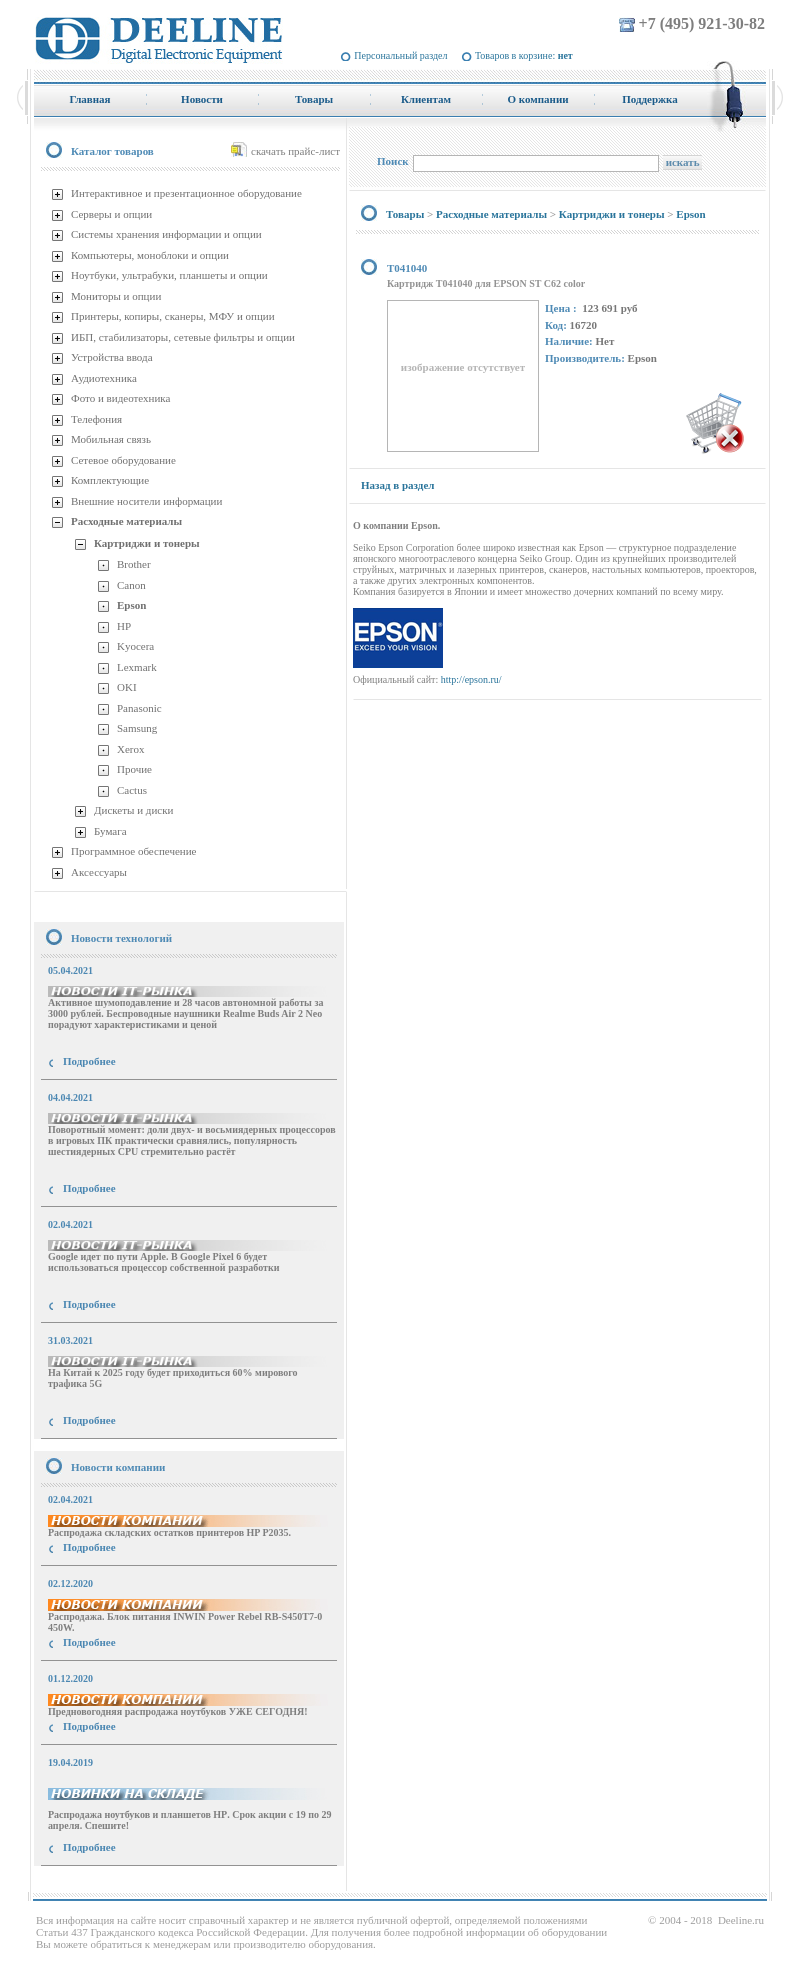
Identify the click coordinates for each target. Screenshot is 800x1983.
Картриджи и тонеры (147, 543)
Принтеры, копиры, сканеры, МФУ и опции (173, 316)
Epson (131, 605)
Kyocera (135, 646)
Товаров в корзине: (524, 55)
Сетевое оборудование (123, 460)
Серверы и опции (111, 214)
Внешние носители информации (146, 501)
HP (124, 626)
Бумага (110, 831)
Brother (134, 564)
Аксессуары (99, 872)
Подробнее (89, 1061)
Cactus (132, 790)
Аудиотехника (104, 378)
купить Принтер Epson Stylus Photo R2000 (123, 1883)
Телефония (96, 419)
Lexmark (137, 667)
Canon (131, 585)
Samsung (137, 728)
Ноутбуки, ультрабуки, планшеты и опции (169, 275)
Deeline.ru (741, 1920)
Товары (405, 214)
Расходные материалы (126, 521)
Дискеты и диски (133, 810)
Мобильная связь (111, 439)
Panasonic (139, 708)
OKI (127, 687)
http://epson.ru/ (471, 679)
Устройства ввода (112, 357)
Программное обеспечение (133, 851)
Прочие (134, 769)
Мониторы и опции (116, 296)
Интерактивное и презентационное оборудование (186, 193)
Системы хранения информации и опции (166, 234)
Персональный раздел (400, 55)
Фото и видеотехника (120, 398)
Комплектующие (110, 480)
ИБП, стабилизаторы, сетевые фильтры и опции (183, 337)
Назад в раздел (397, 485)
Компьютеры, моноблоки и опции (150, 255)
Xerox (131, 749)
